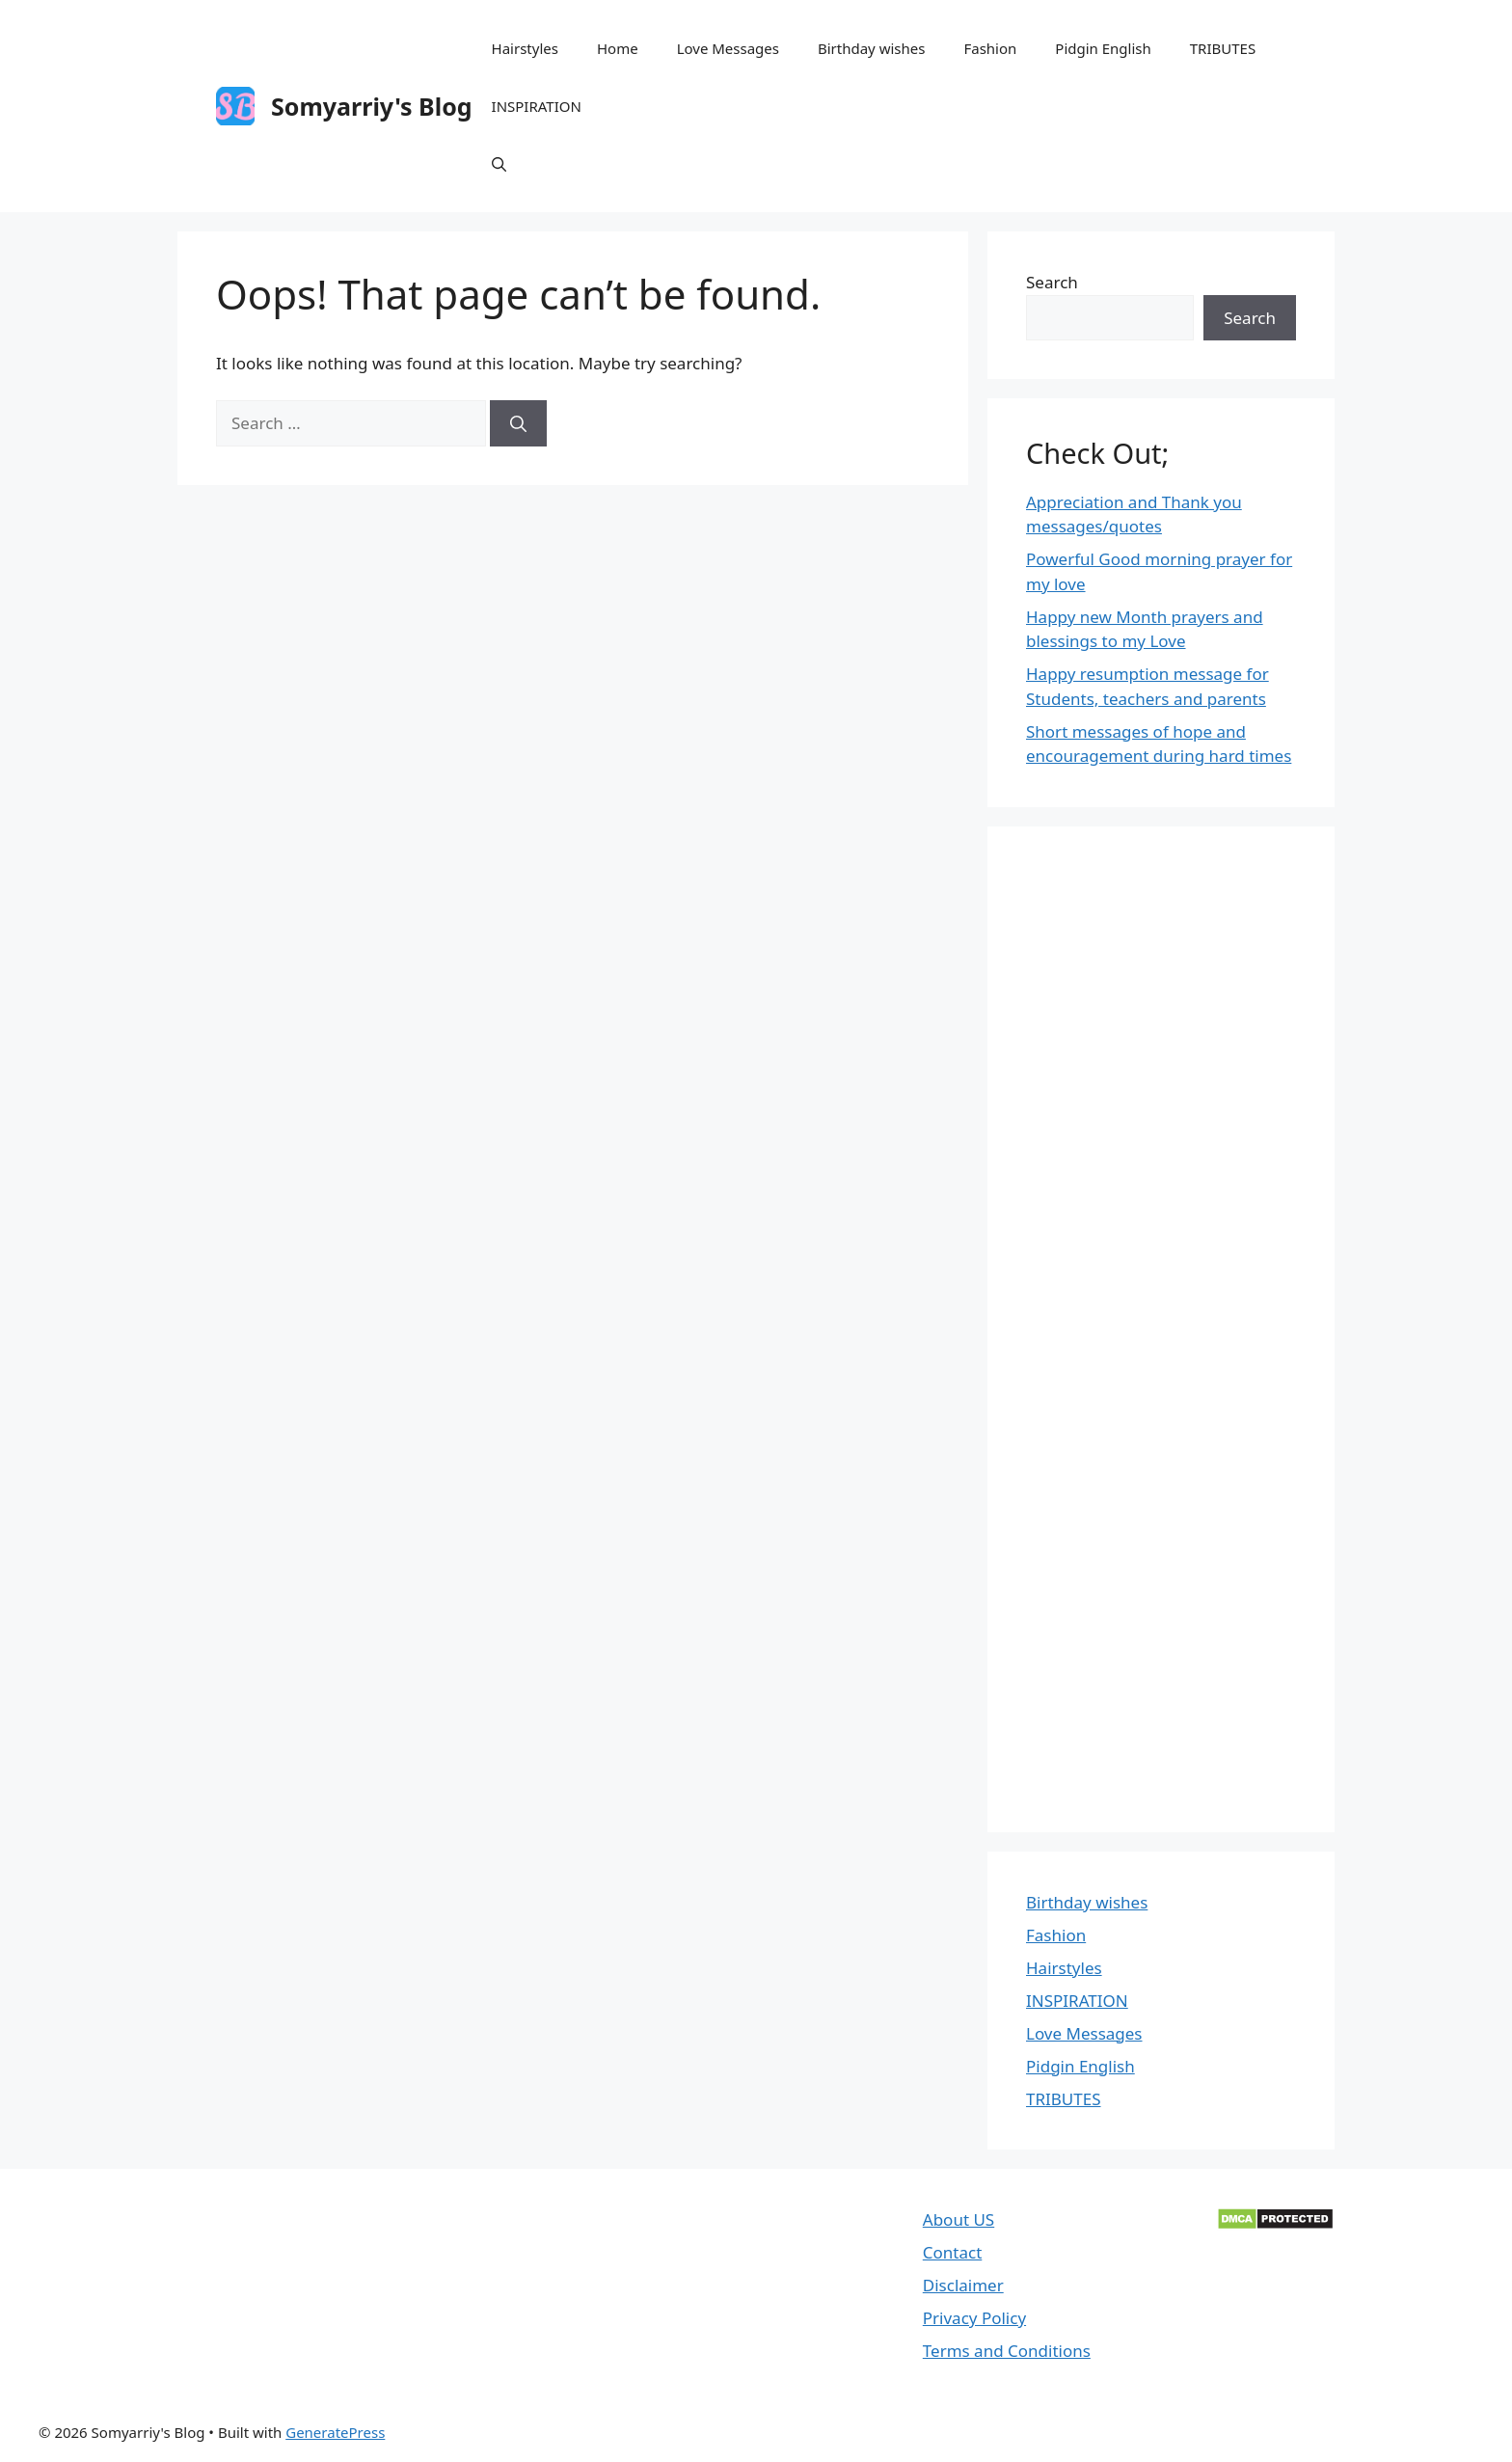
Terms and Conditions (1007, 2351)
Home (617, 48)
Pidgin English (1102, 48)
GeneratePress (335, 2432)
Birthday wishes (871, 48)
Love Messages (728, 48)
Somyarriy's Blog (371, 106)
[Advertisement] (1161, 1329)
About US (958, 2219)
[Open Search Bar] (499, 164)
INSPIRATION (536, 106)
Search (1052, 282)
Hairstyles (525, 48)
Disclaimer (963, 2285)
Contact (953, 2252)
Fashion (989, 48)
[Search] (518, 423)
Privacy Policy (974, 2318)
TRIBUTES (1223, 48)
